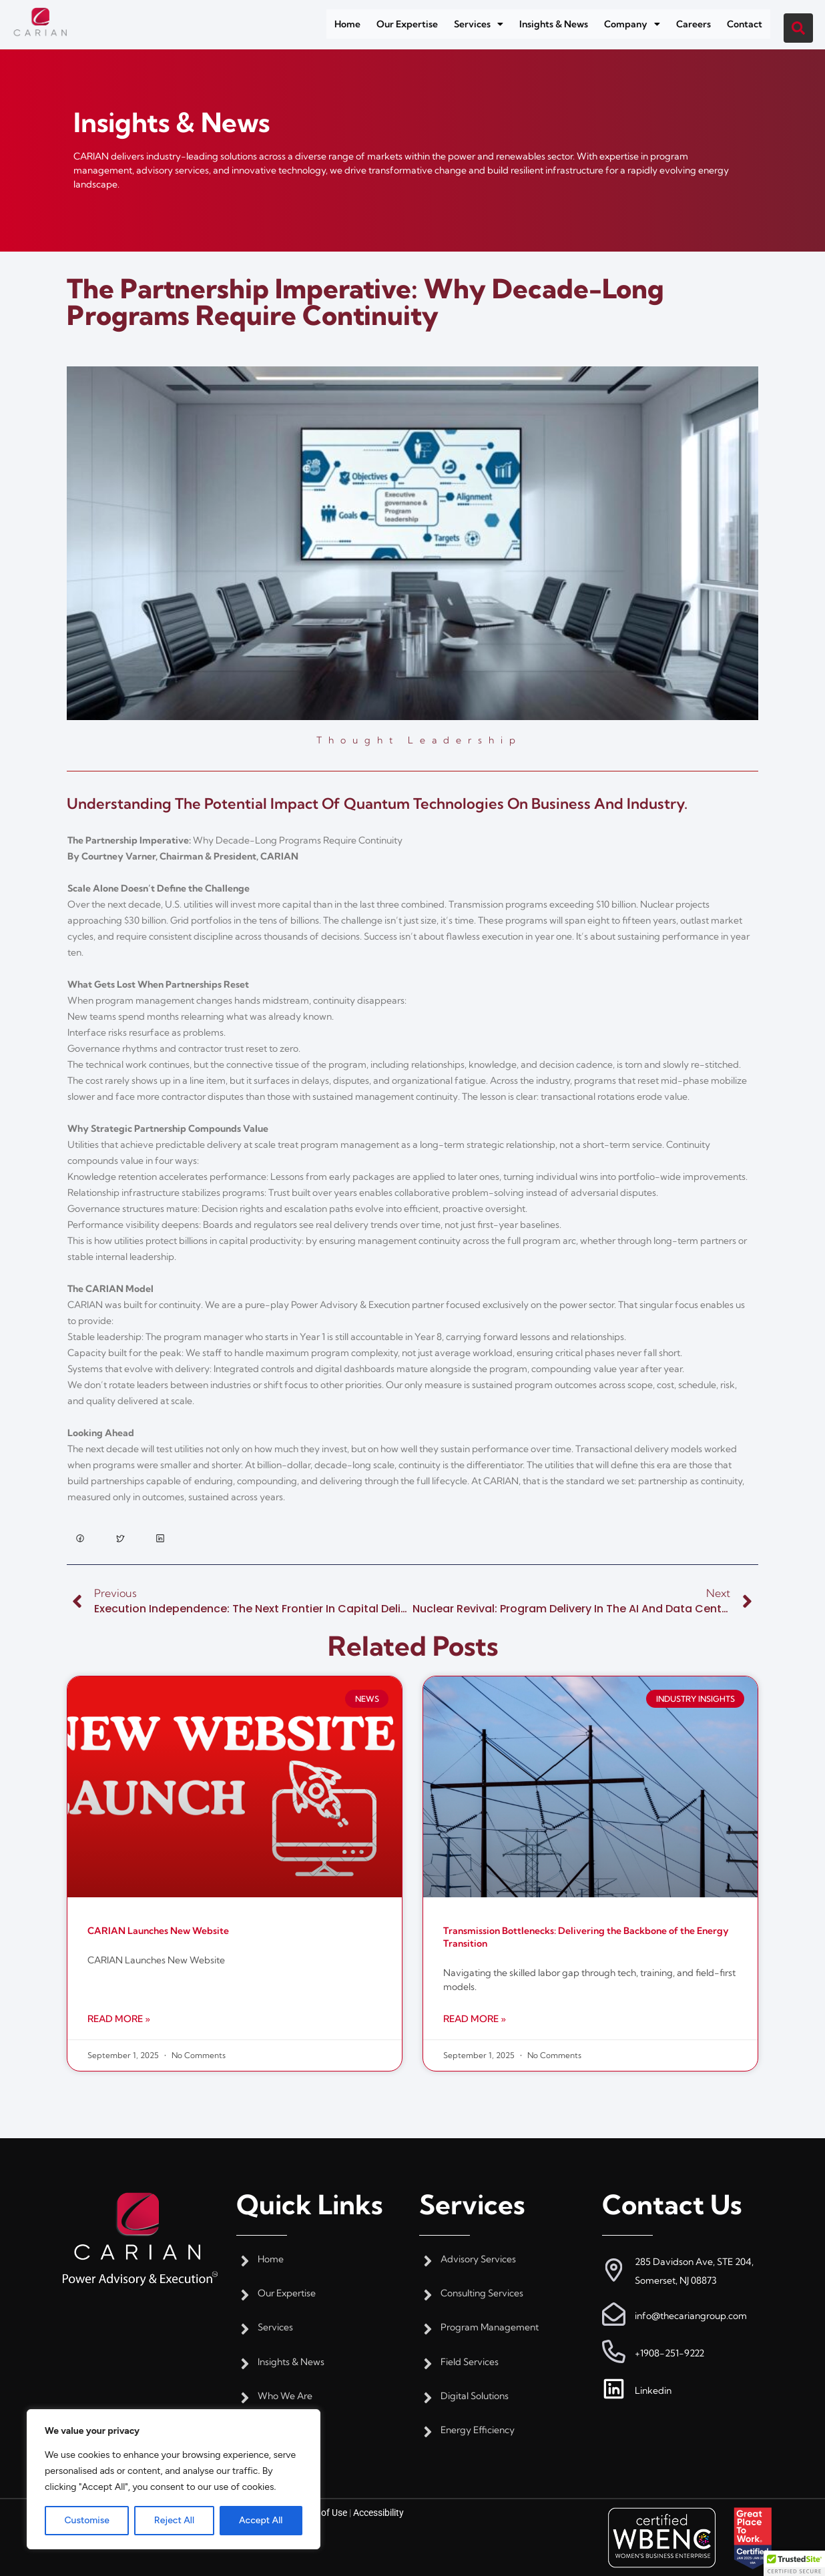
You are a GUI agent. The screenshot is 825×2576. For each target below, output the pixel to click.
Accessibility (378, 2512)
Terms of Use (320, 2512)
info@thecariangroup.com (691, 2316)
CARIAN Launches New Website (158, 1931)
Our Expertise (407, 24)
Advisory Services (478, 2259)
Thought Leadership (419, 740)
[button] (478, 24)
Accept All (260, 2520)
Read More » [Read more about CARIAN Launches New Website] (118, 2019)
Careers (693, 24)
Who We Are (285, 2396)
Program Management (490, 2327)
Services (478, 24)
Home (347, 24)
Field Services (470, 2362)
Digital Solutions (475, 2396)
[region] (173, 2479)
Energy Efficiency (478, 2430)
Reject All (174, 2520)
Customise (86, 2520)
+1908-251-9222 (669, 2353)
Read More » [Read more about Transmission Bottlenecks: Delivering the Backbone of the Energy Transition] (474, 2019)
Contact (744, 24)
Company (632, 24)
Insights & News (553, 24)
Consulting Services (482, 2293)
